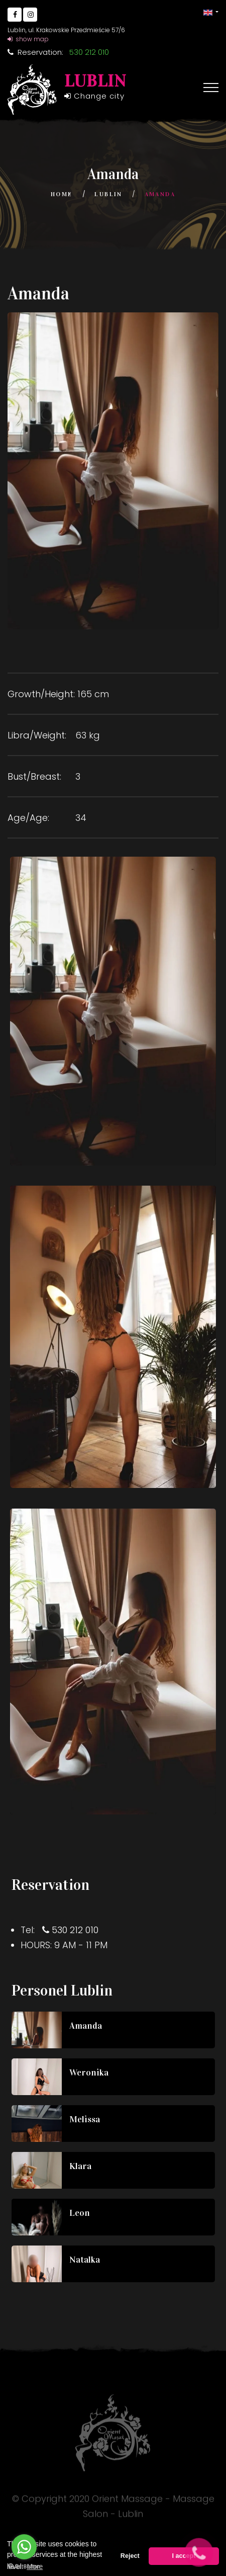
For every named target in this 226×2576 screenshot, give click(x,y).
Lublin (108, 194)
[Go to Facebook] (15, 15)
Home (62, 194)
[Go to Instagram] (30, 15)
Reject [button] (130, 2555)
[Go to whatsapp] (24, 2546)
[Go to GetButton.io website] (24, 2566)
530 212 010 (75, 1930)
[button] (210, 12)
